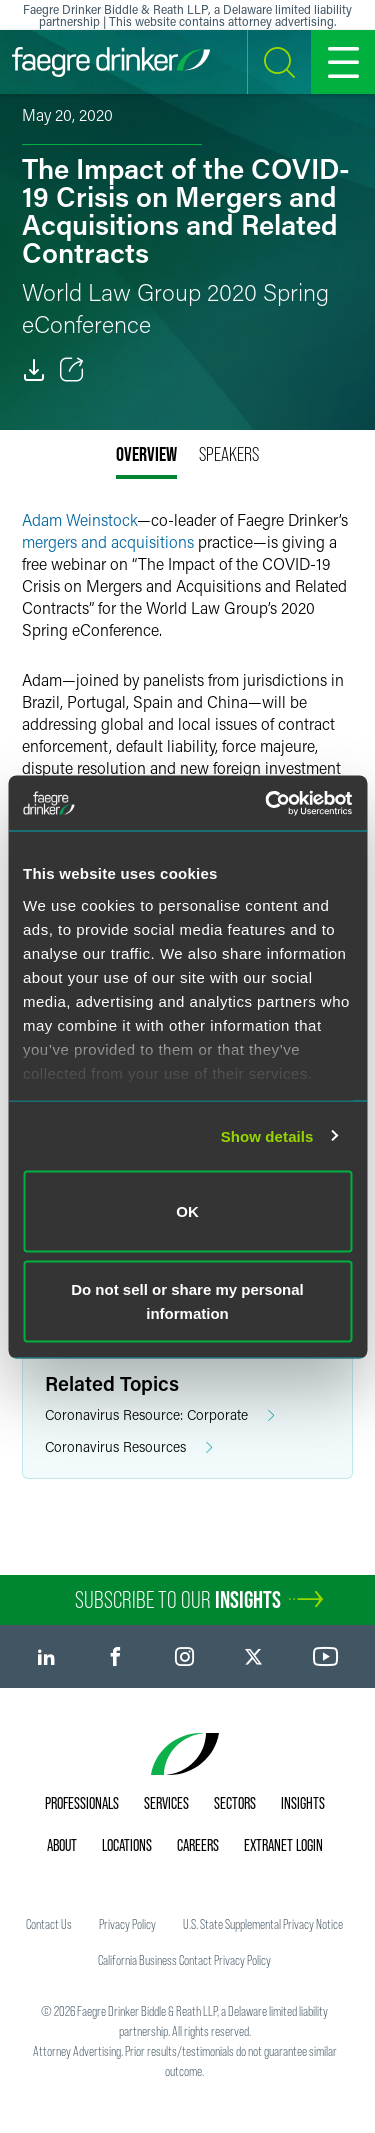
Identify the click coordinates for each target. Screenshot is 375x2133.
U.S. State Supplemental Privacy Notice (263, 1924)
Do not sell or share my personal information (187, 1300)
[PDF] (34, 370)
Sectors (235, 1803)
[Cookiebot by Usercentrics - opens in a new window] (267, 803)
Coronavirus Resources (129, 1447)
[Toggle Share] (72, 370)
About (62, 1845)
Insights (303, 1803)
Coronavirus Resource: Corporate (160, 1415)
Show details (267, 1135)
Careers (198, 1845)
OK (187, 1211)
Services (166, 1803)
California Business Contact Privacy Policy (184, 1960)
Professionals (82, 1803)
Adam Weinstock (79, 519)
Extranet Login (283, 1845)
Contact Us (49, 1924)
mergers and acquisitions (108, 541)
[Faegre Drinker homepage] (111, 62)
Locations (127, 1845)
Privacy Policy (127, 1924)
